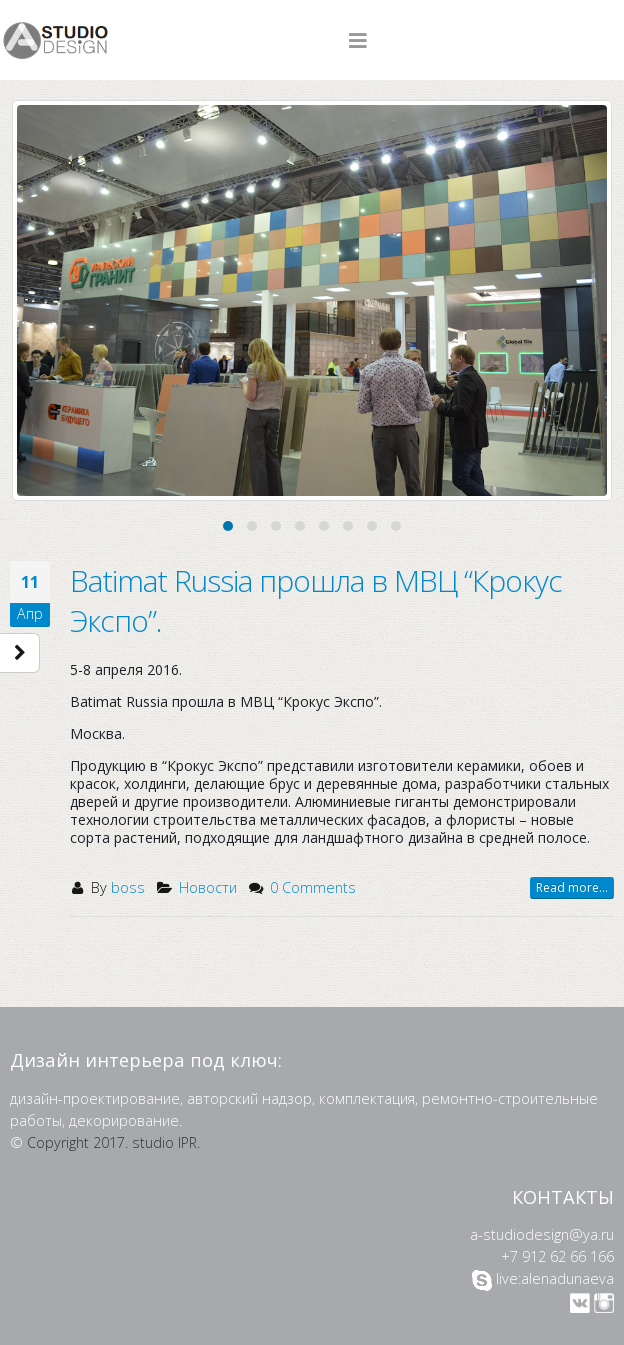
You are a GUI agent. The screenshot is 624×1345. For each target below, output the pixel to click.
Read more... (572, 887)
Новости (208, 887)
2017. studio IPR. (146, 1142)
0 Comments (313, 887)
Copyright (58, 1142)
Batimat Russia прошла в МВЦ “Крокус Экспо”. (316, 600)
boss (128, 887)
